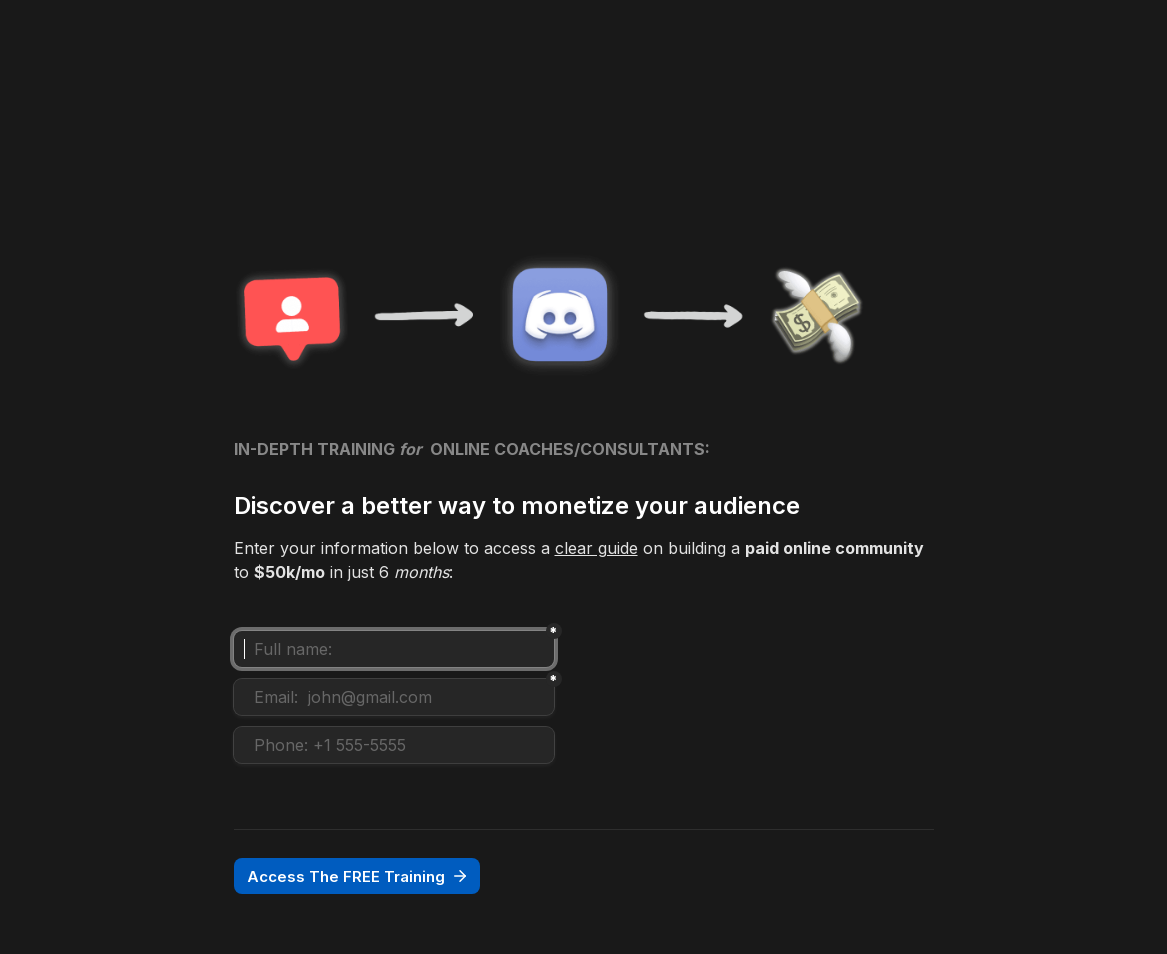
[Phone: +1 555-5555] (394, 745)
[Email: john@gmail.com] (394, 697)
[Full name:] (394, 649)
